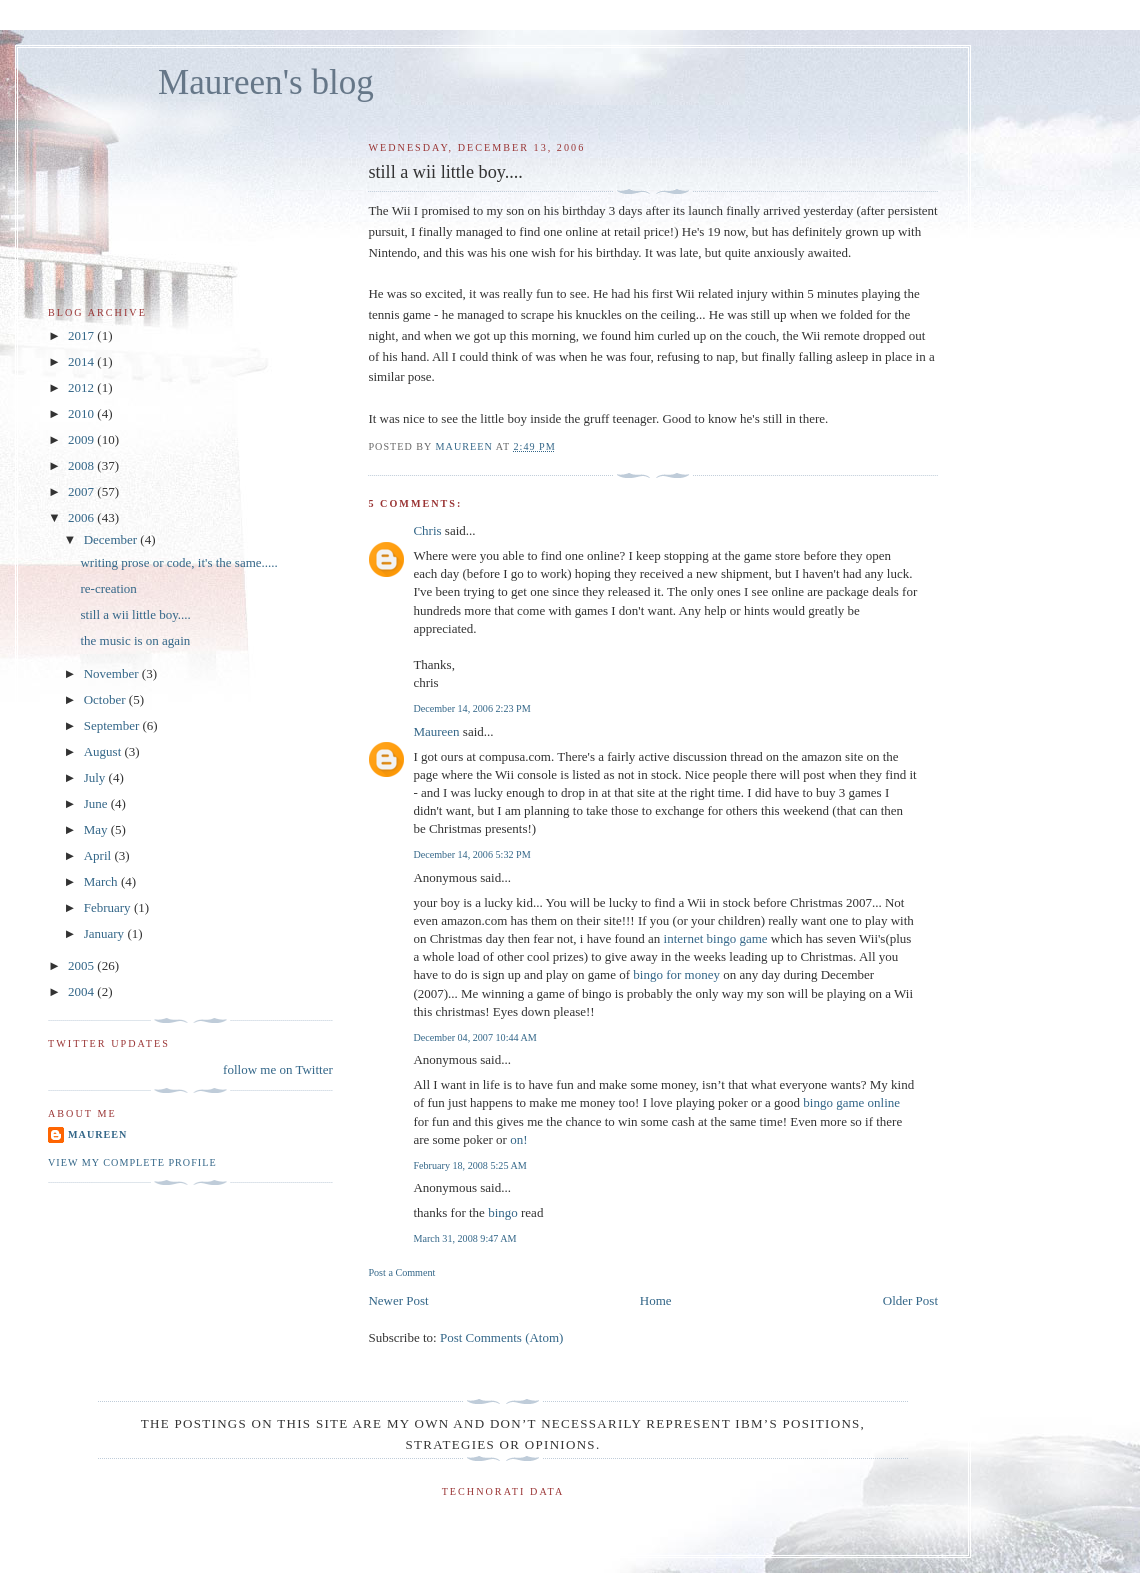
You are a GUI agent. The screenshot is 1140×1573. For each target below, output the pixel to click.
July (96, 777)
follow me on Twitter (278, 1069)
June (97, 803)
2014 (82, 361)
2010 (82, 413)
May (97, 829)
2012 (82, 387)
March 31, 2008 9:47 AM (464, 1238)
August (104, 751)
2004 (82, 991)
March (102, 881)
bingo (503, 1212)
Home (656, 1300)
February (109, 907)
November (113, 673)
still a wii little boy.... (135, 614)
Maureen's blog (266, 82)
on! (518, 1139)
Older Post (910, 1300)
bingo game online (851, 1102)
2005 (82, 965)
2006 (82, 517)
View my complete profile (132, 1162)
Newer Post (398, 1300)
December (112, 539)
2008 (82, 465)
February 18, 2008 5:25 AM (469, 1165)
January (106, 933)
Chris (427, 530)
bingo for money (676, 974)
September (113, 725)
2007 (82, 491)
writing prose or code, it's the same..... (178, 562)
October (106, 699)
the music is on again (135, 640)
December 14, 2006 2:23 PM (471, 708)
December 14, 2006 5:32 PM (471, 854)
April (99, 855)
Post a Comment (401, 1272)
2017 (82, 335)
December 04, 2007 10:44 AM (474, 1037)
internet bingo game (716, 938)
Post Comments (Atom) (502, 1337)
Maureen (436, 731)
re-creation (108, 588)
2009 (82, 439)
